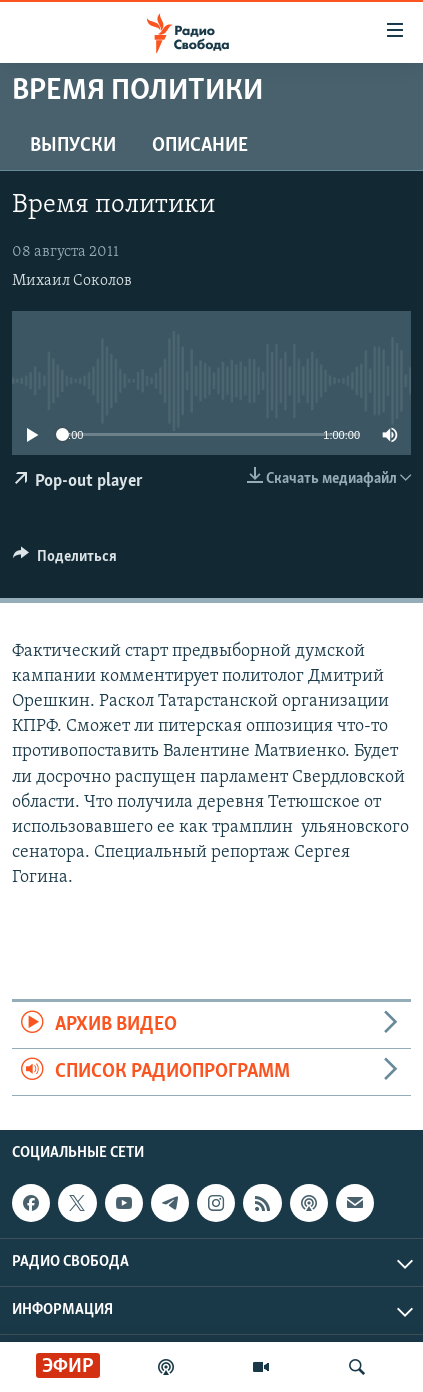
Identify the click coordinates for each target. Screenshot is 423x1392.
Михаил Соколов (72, 281)
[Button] (65, 561)
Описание (200, 146)
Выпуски (73, 146)
